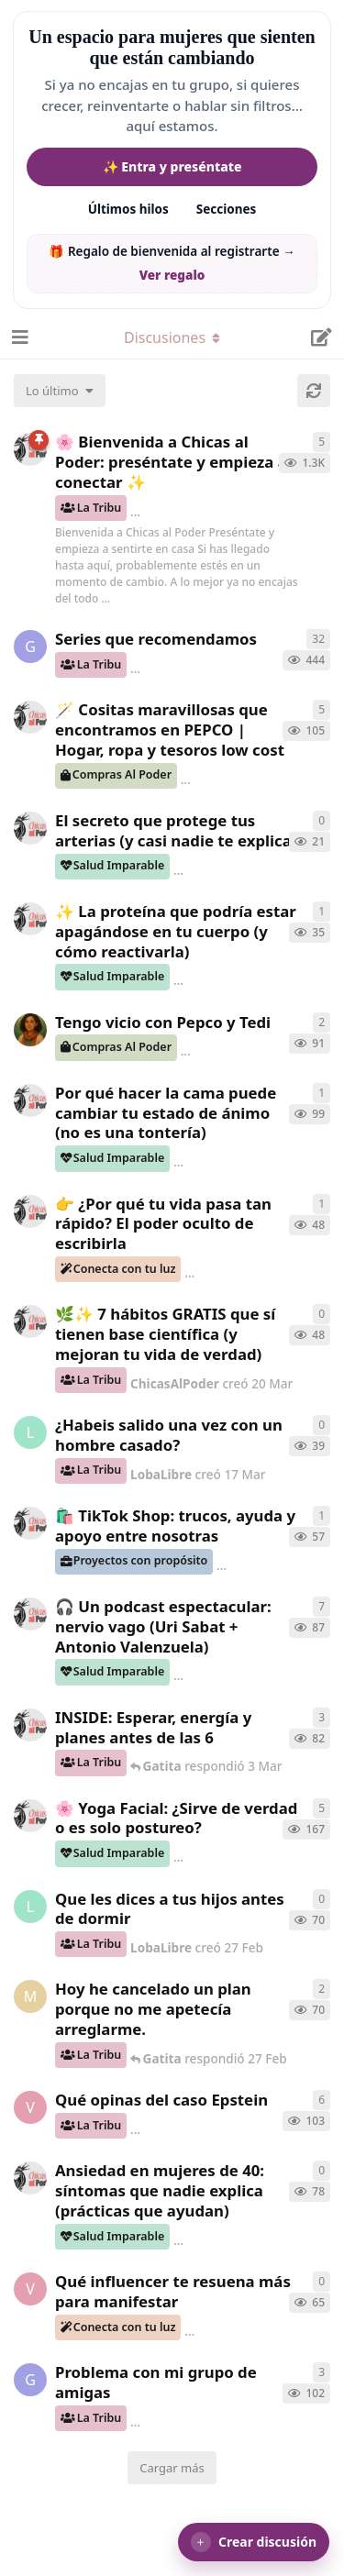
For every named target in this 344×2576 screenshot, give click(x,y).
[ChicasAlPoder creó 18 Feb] (30, 1100)
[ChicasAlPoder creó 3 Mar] (30, 1724)
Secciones (226, 209)
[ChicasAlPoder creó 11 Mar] (30, 1523)
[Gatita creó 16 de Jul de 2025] (30, 646)
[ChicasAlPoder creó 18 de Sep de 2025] (30, 449)
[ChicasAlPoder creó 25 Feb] (30, 2178)
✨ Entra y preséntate (172, 166)
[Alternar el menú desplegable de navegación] (172, 337)
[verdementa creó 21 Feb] (30, 2107)
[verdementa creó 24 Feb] (30, 2288)
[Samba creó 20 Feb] (30, 1029)
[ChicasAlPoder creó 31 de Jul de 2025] (30, 717)
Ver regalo (172, 275)
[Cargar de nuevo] (313, 390)
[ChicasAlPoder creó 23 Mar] (30, 1211)
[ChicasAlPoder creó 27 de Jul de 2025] (30, 1815)
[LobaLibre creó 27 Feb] (30, 1906)
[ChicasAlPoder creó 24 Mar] (30, 918)
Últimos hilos (128, 209)
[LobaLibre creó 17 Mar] (30, 1432)
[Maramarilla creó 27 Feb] (30, 1996)
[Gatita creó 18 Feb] (30, 2379)
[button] (253, 2542)
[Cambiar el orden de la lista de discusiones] (59, 390)
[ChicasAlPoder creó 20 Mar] (30, 1321)
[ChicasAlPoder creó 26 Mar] (30, 828)
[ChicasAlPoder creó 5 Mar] (30, 1614)
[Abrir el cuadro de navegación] (18, 337)
